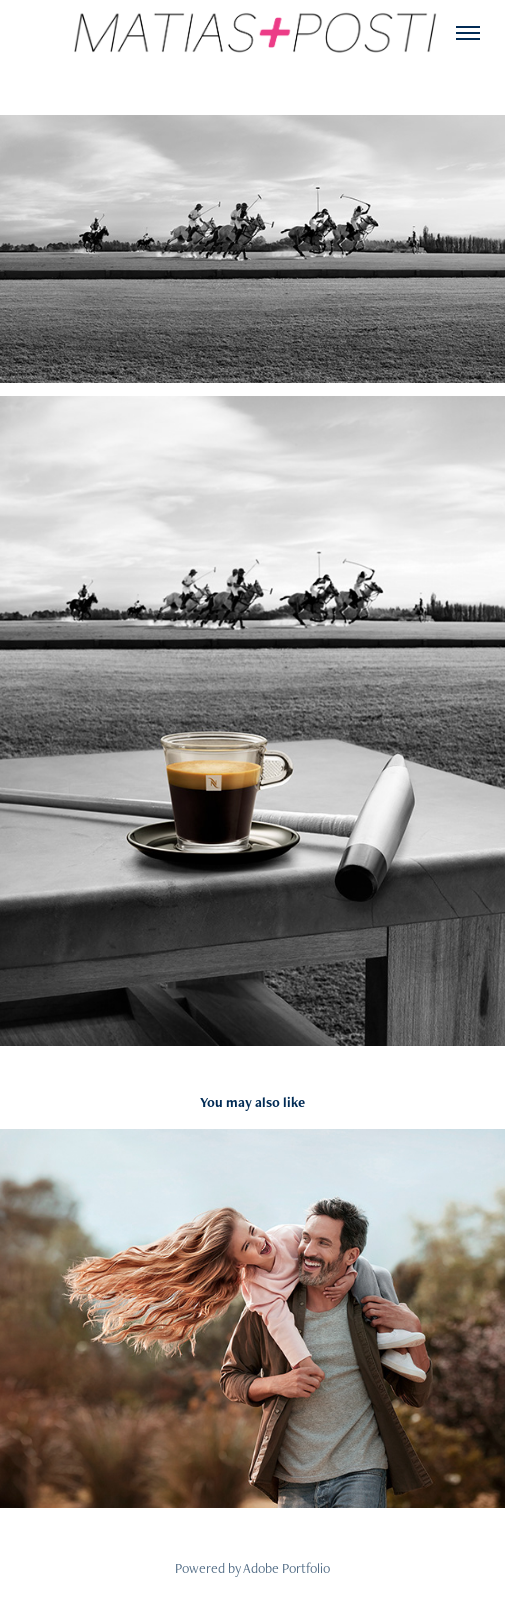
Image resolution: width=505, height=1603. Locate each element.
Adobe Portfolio (286, 1568)
